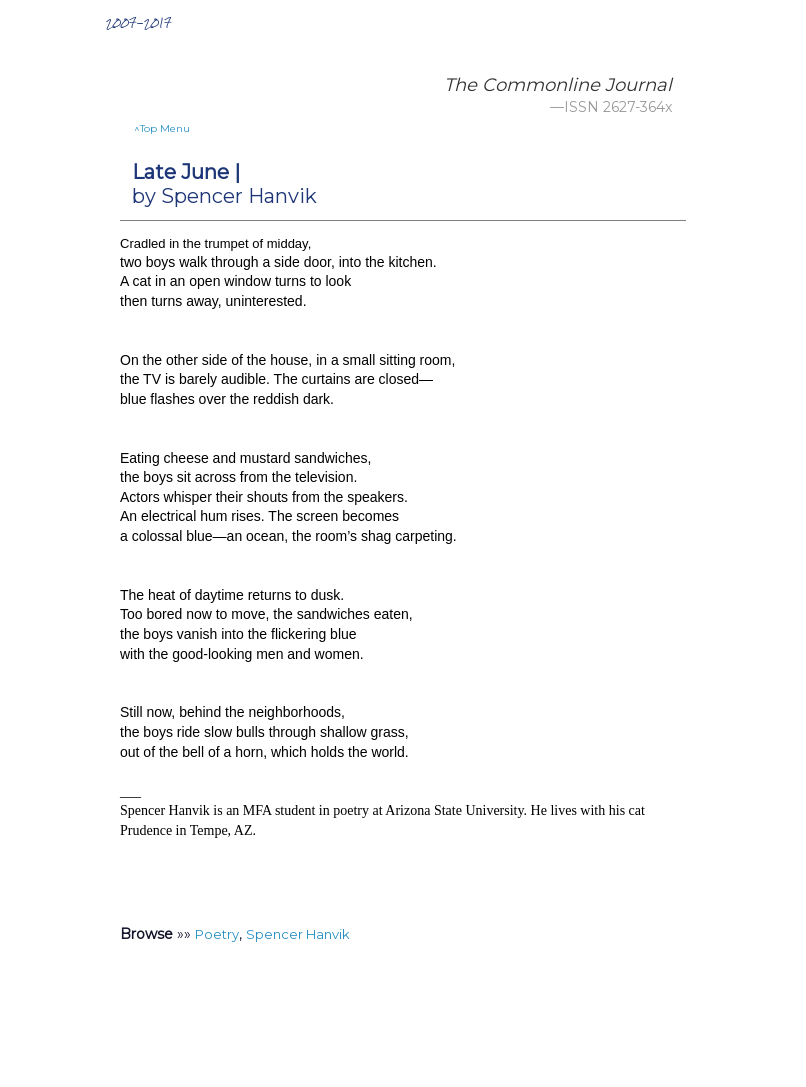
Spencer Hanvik (298, 934)
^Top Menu (162, 128)
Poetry (217, 934)
